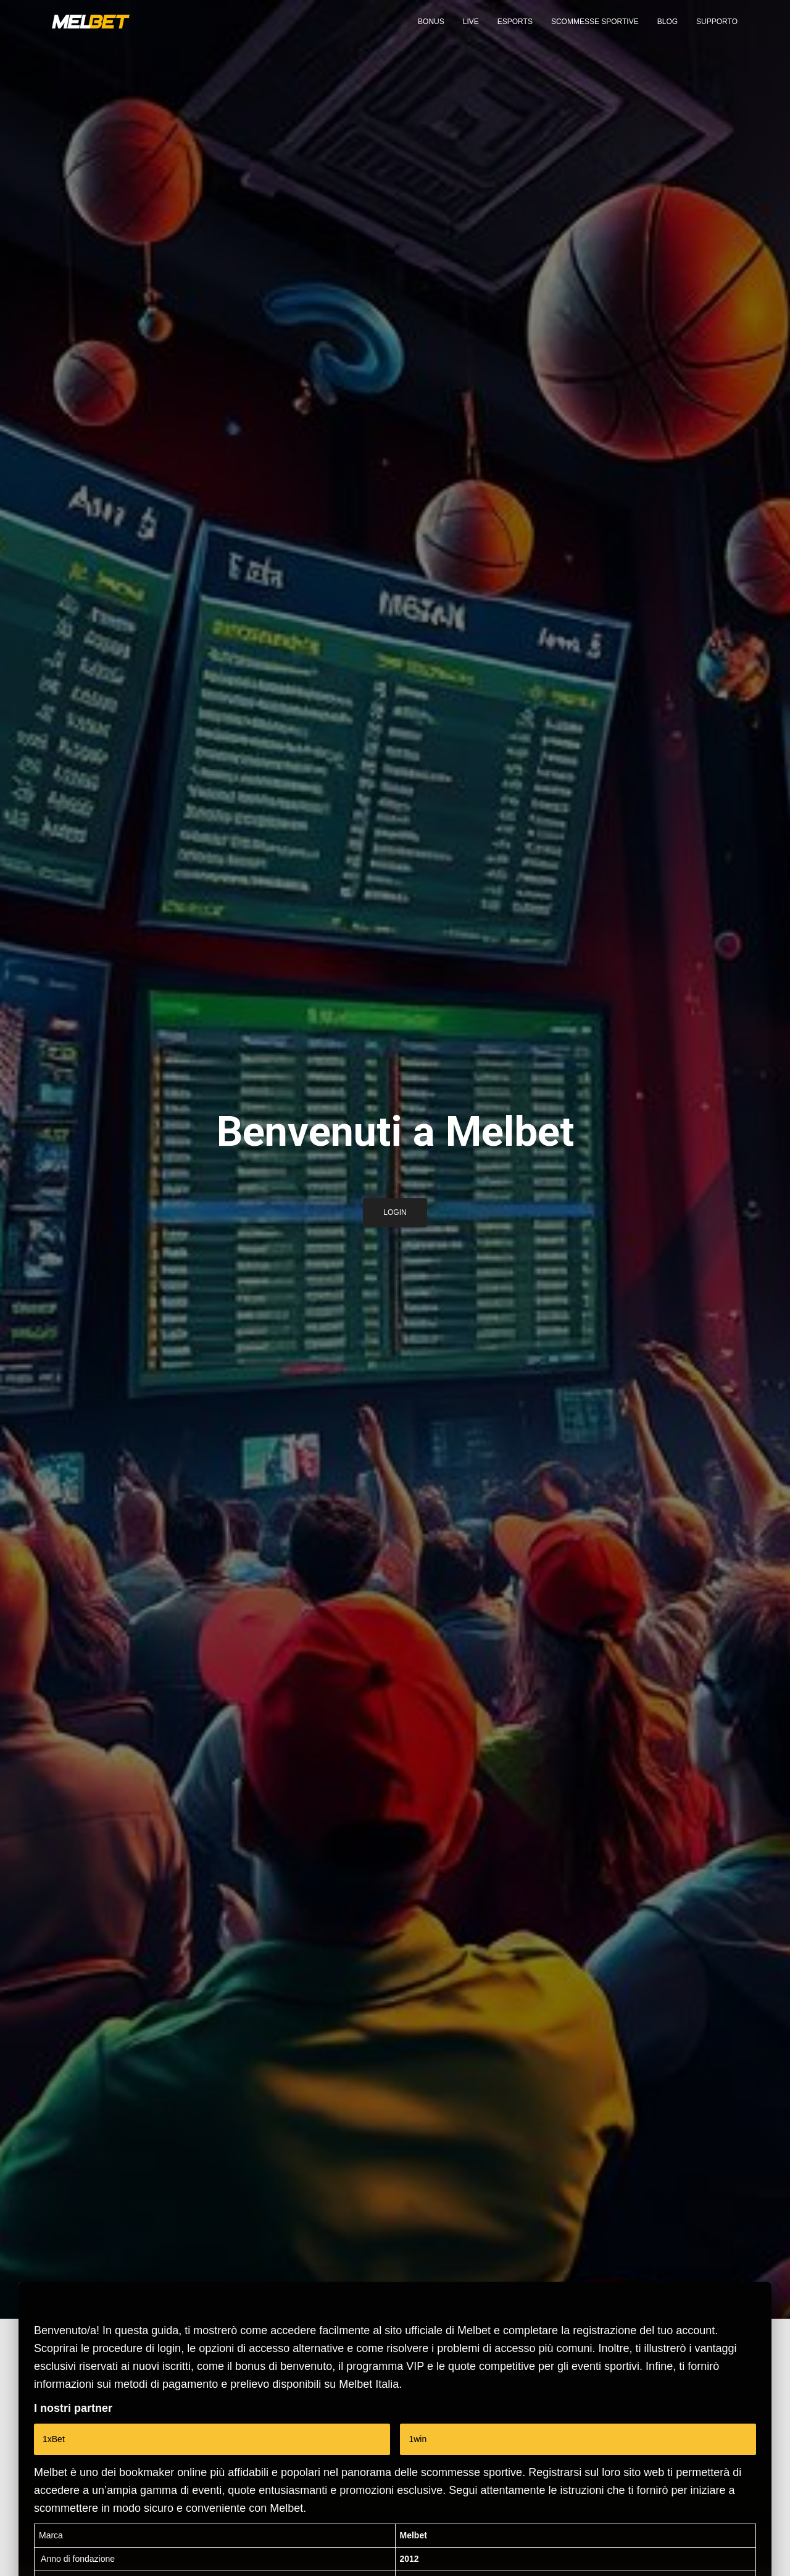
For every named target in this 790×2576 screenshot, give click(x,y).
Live (471, 31)
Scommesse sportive (595, 31)
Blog (667, 31)
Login (394, 1217)
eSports (515, 31)
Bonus (431, 31)
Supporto (717, 31)
